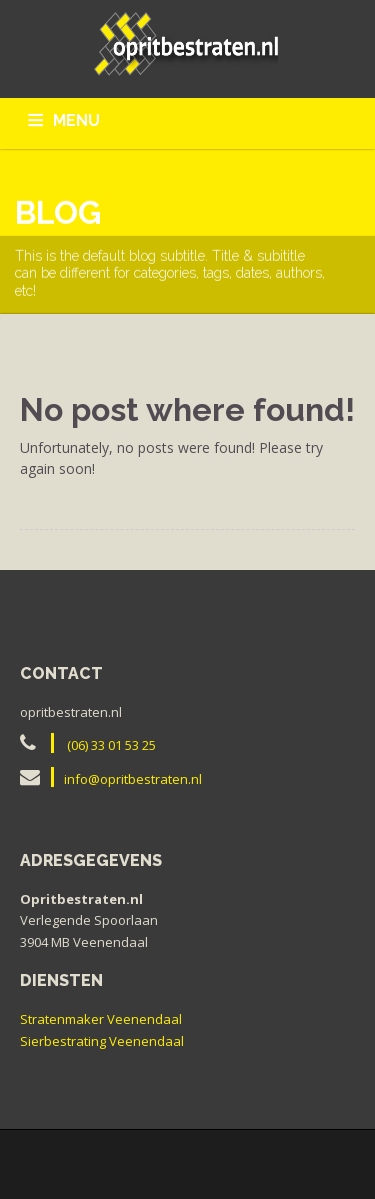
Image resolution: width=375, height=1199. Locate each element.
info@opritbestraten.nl (133, 779)
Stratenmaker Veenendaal (101, 1019)
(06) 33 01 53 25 (111, 745)
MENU (76, 120)
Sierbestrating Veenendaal (102, 1041)
